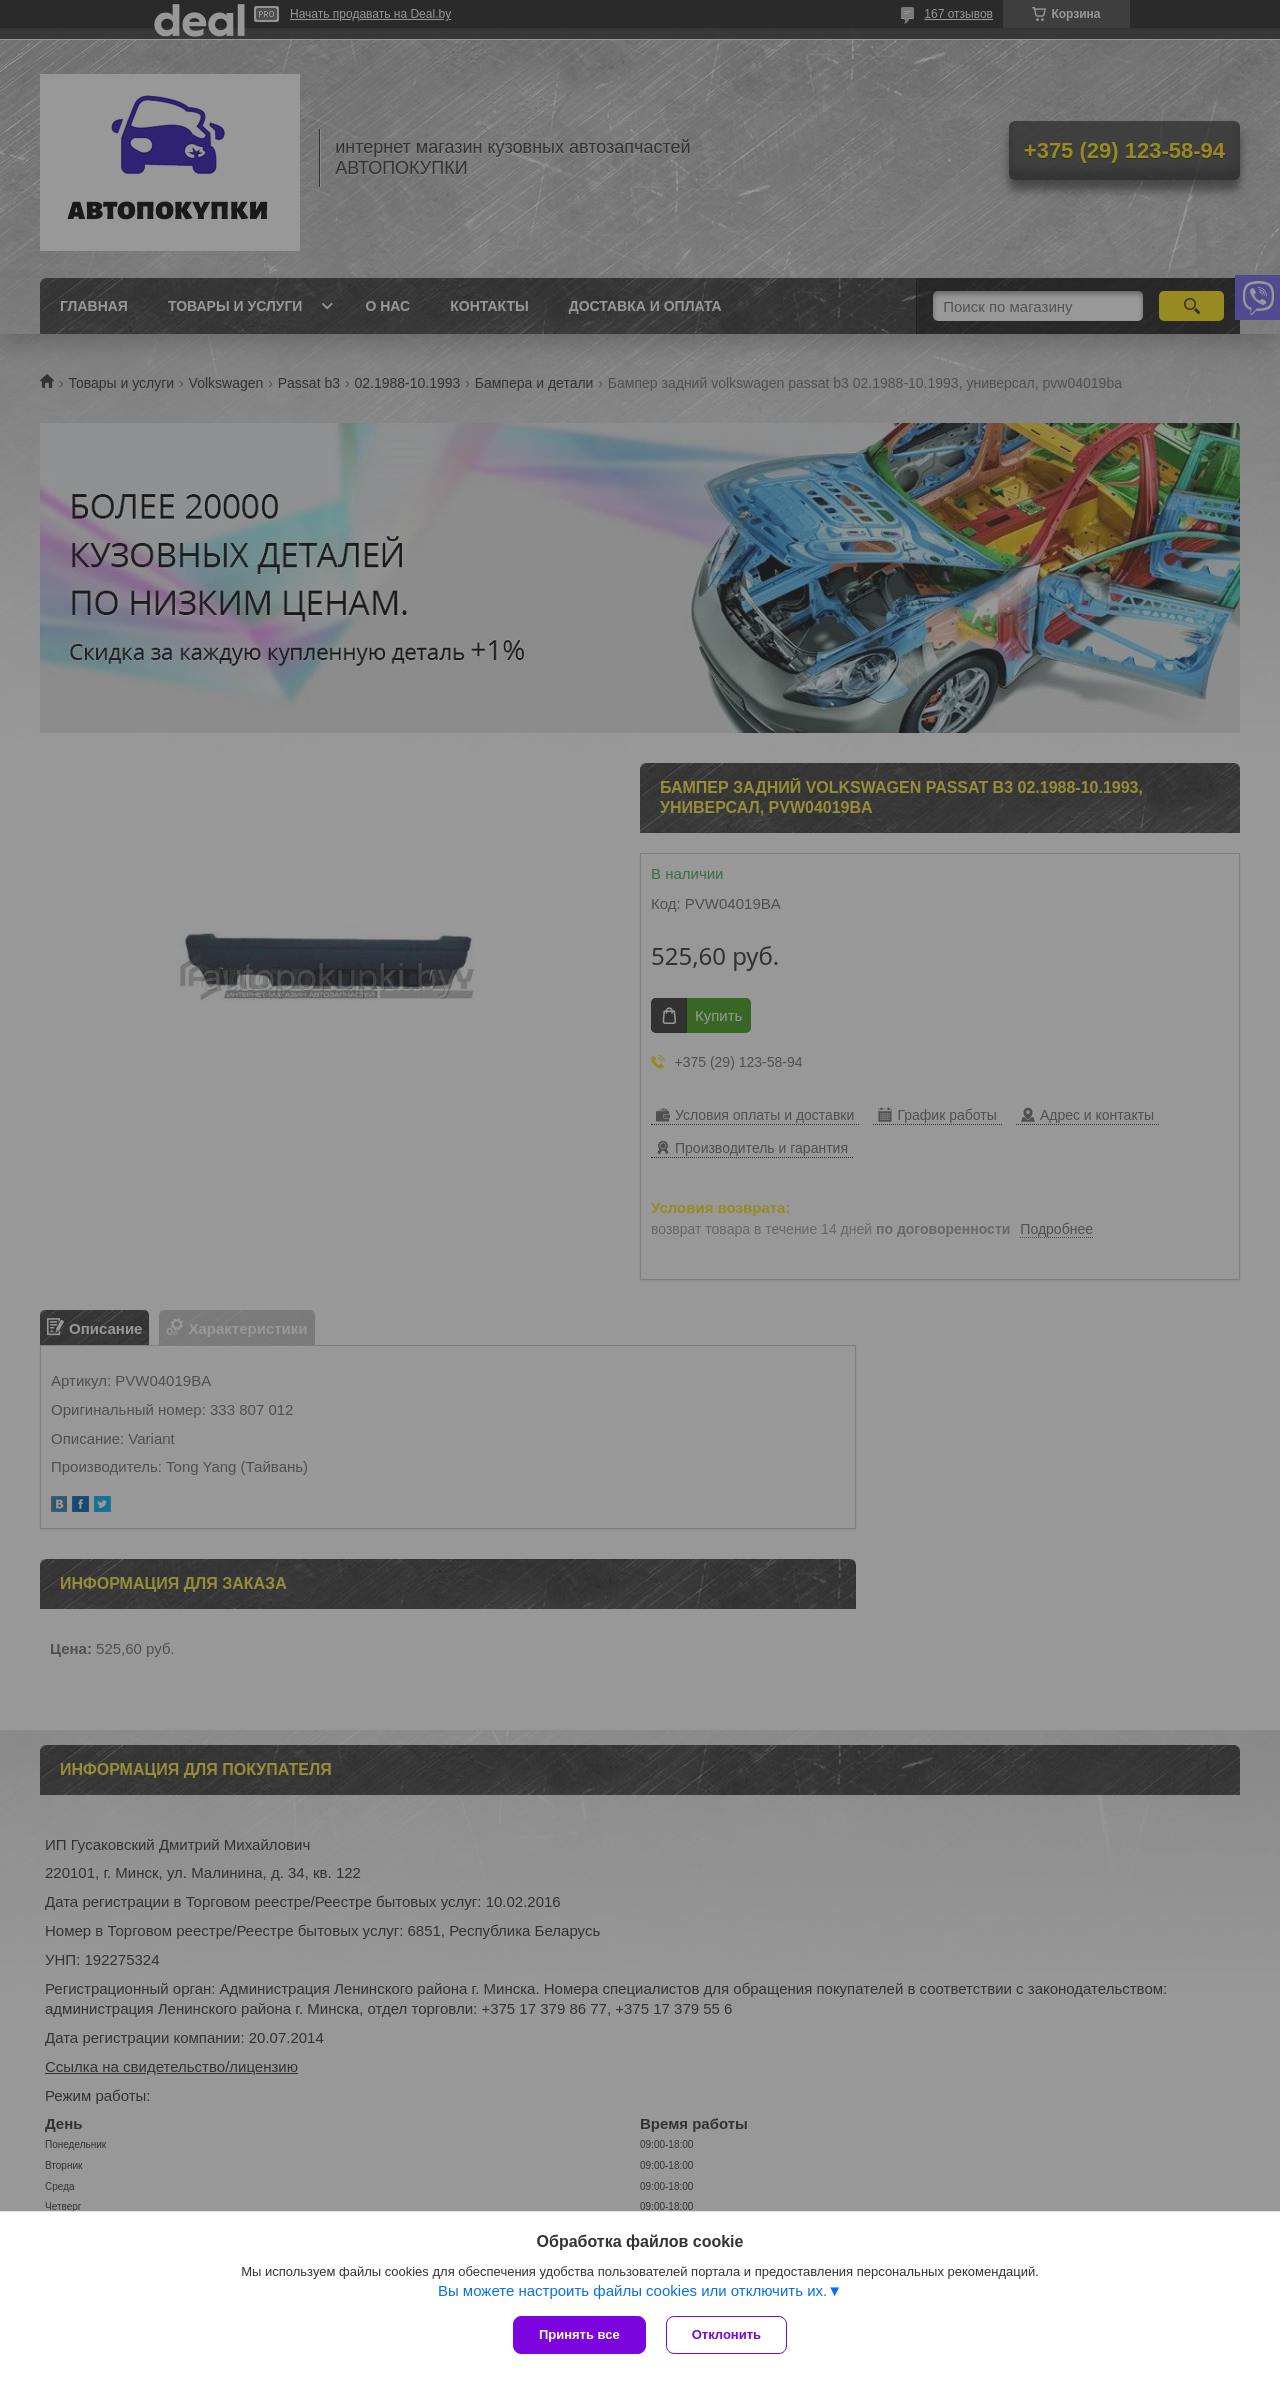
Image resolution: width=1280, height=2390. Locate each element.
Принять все (579, 2334)
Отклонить (726, 2334)
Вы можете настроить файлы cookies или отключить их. (632, 2290)
